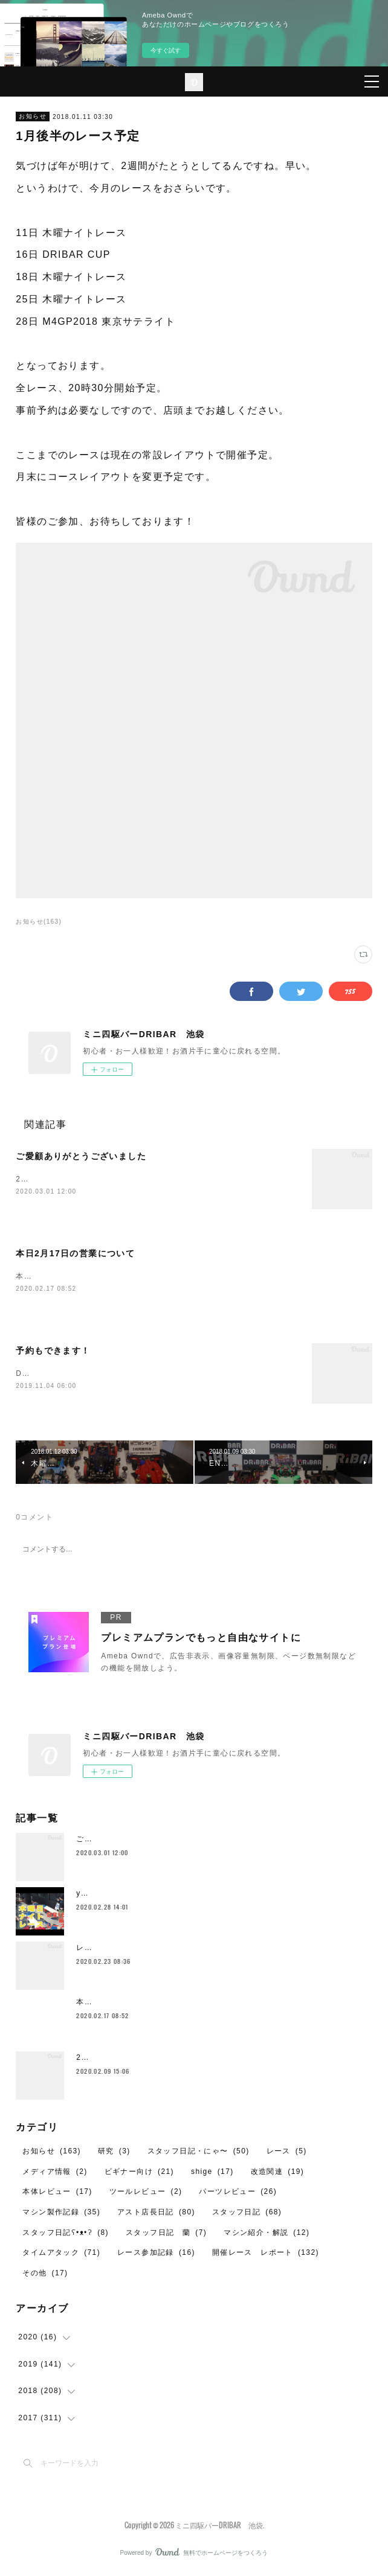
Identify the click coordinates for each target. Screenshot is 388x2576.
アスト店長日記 (156, 2214)
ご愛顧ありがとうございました (81, 1156)
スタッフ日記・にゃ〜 (198, 2153)
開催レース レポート (265, 2255)
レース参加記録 (156, 2255)
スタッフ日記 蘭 (166, 2235)
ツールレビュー (146, 2194)
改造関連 (278, 2174)
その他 (45, 2275)
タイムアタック (61, 2255)
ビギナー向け (139, 2174)
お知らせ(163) (39, 921)
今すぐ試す (165, 50)
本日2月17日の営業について (75, 1254)
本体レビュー (57, 2194)
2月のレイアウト (107, 2060)
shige (212, 2174)
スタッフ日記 (247, 2214)
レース (287, 2153)
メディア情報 (54, 2174)
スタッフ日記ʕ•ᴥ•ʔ (65, 2235)
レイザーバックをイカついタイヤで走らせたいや (165, 1950)
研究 (114, 2153)
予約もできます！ (53, 1352)
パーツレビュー (238, 2194)
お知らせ (33, 116)
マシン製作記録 (61, 2214)
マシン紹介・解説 (266, 2235)
